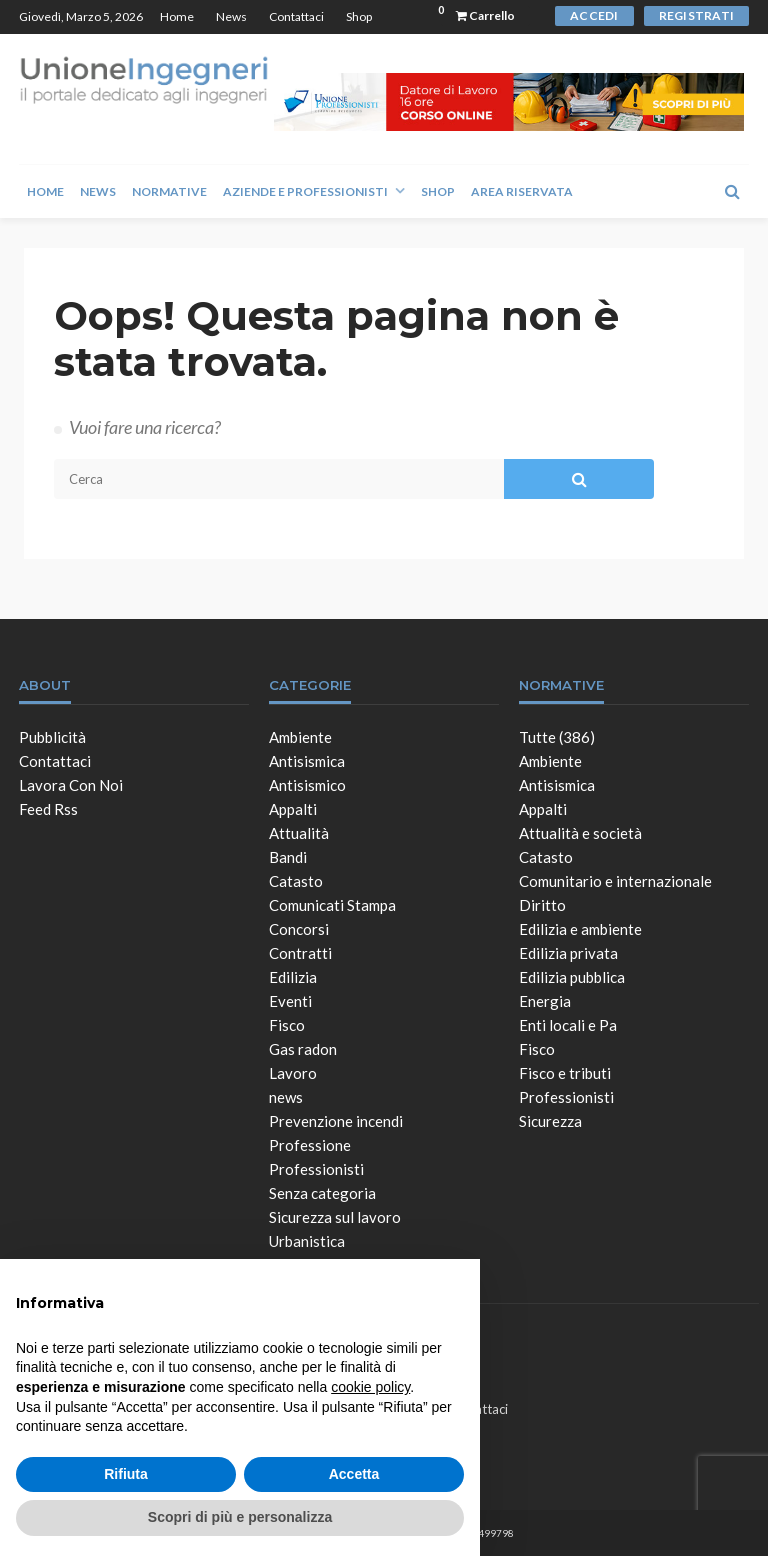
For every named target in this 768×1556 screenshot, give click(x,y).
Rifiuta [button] (126, 1474)
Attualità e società (580, 833)
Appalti (293, 809)
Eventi (290, 1001)
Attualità (299, 833)
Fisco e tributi (565, 1073)
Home (177, 16)
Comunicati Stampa (332, 905)
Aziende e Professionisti (305, 191)
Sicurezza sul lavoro (335, 1217)
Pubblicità (52, 737)
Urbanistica (307, 1241)
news (286, 1097)
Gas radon (303, 1049)
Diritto (542, 905)
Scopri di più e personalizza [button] (240, 1517)
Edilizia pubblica (572, 977)
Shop (359, 16)
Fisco (287, 1025)
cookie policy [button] (370, 1387)
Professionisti (316, 1169)
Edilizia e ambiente (580, 929)
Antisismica (307, 761)
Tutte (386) (557, 737)
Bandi (288, 857)
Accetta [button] (354, 1474)
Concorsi (299, 929)
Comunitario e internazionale (615, 881)
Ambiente (300, 737)
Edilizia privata (568, 953)
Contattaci (296, 16)
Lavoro (293, 1073)
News (231, 16)
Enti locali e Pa (568, 1025)
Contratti (300, 953)
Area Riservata (522, 191)
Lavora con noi (71, 785)
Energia (545, 1001)
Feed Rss (48, 809)
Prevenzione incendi (336, 1121)
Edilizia (293, 977)
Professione (310, 1145)
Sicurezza (550, 1121)
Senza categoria (322, 1193)
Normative (169, 191)
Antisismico (307, 785)
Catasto (296, 881)
